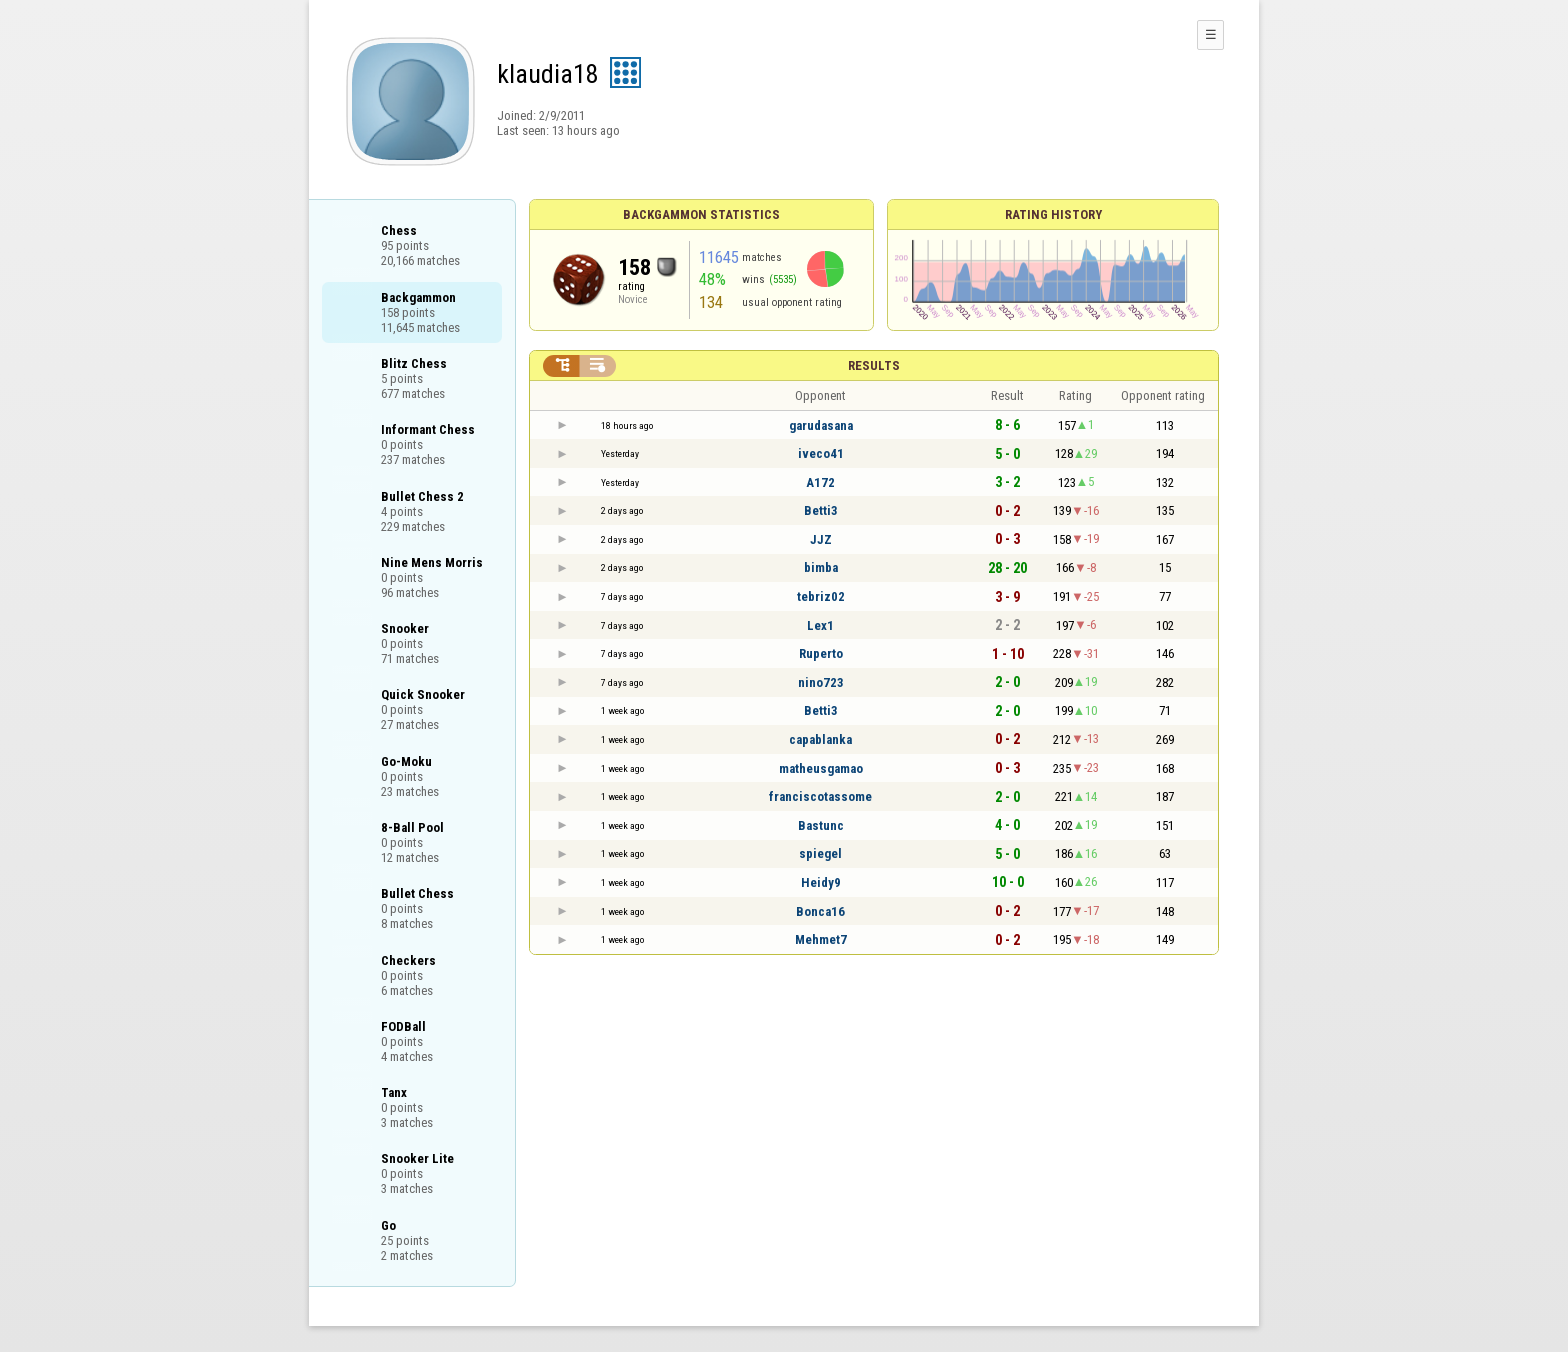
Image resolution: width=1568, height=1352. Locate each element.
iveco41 (821, 453)
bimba (821, 567)
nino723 (821, 682)
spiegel (820, 853)
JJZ (821, 539)
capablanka (820, 739)
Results (874, 365)
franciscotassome (820, 796)
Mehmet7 (821, 939)
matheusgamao (821, 768)
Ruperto (821, 653)
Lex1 (820, 625)
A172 (820, 482)
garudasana (821, 425)
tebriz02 (821, 596)
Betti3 (821, 510)
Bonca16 (820, 911)
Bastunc (821, 825)
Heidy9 (821, 882)
